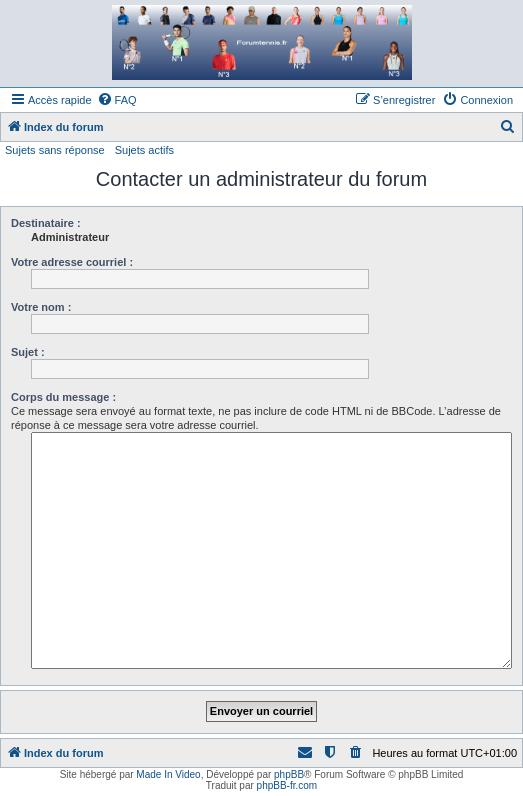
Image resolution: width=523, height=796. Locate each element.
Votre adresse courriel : (72, 262)
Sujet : (28, 352)
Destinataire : (46, 223)
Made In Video (168, 774)
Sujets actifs (144, 150)
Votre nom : (41, 307)
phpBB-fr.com (287, 785)
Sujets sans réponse (55, 150)
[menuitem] (117, 100)
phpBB (289, 774)
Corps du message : (63, 397)
